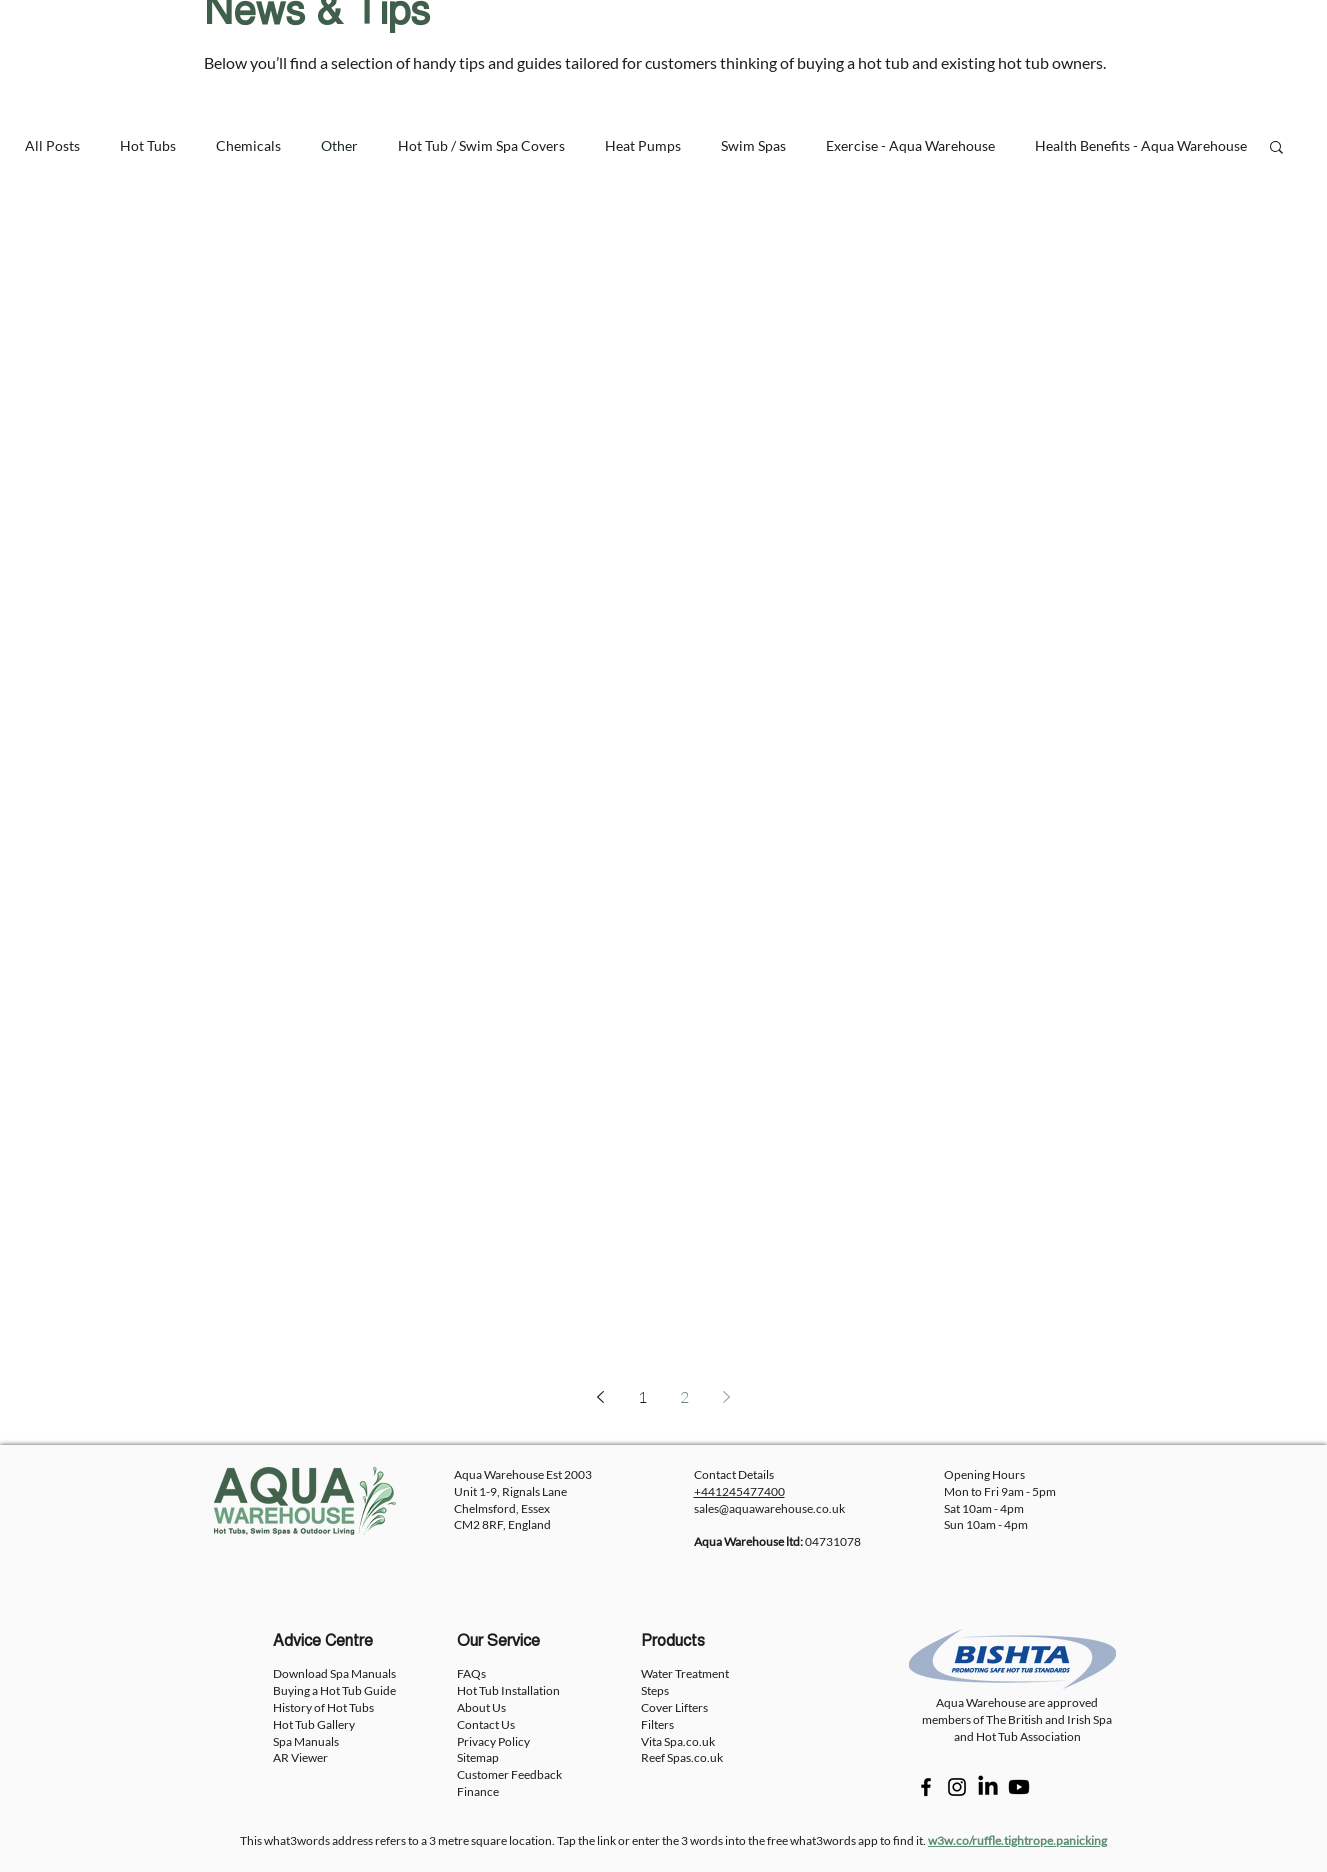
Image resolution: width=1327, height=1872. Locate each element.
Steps (655, 1690)
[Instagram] (957, 1787)
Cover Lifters (674, 1707)
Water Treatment (685, 1673)
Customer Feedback (509, 1774)
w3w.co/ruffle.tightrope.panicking (1017, 1840)
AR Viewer (300, 1757)
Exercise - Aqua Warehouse (910, 145)
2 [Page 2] (684, 1397)
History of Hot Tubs (323, 1707)
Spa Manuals (306, 1741)
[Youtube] (1019, 1787)
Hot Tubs (148, 145)
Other (339, 145)
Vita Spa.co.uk (678, 1741)
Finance (478, 1791)
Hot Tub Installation (508, 1690)
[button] (1276, 148)
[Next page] (727, 1397)
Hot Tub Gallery (314, 1724)
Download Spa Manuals (334, 1673)
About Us (481, 1707)
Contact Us (486, 1724)
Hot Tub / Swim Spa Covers (481, 145)
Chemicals (248, 145)
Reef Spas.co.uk (682, 1757)
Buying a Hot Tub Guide (334, 1690)
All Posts (52, 145)
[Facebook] (926, 1787)
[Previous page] (601, 1397)
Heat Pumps (643, 145)
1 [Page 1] (642, 1397)
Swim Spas (753, 145)
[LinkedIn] (988, 1787)
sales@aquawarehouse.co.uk (769, 1508)
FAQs (471, 1673)
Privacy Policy (493, 1741)
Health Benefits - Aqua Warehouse (1141, 145)
